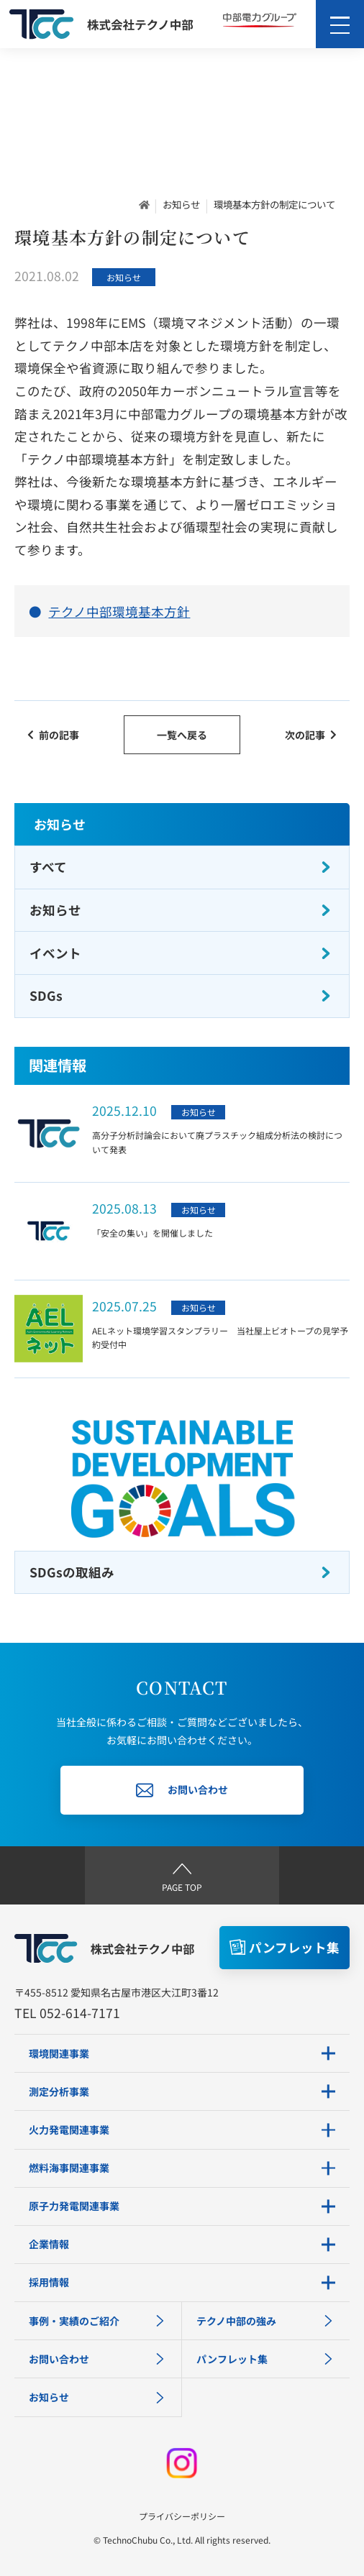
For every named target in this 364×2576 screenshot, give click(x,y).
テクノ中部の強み (265, 2321)
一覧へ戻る (182, 735)
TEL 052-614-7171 (67, 2013)
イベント (180, 953)
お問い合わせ (97, 2359)
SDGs (180, 995)
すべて (180, 867)
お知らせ (181, 204)
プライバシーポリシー (182, 2516)
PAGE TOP (182, 1875)
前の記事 (53, 735)
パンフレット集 (265, 2359)
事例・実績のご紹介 (97, 2321)
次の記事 (311, 735)
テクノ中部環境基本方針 (119, 611)
